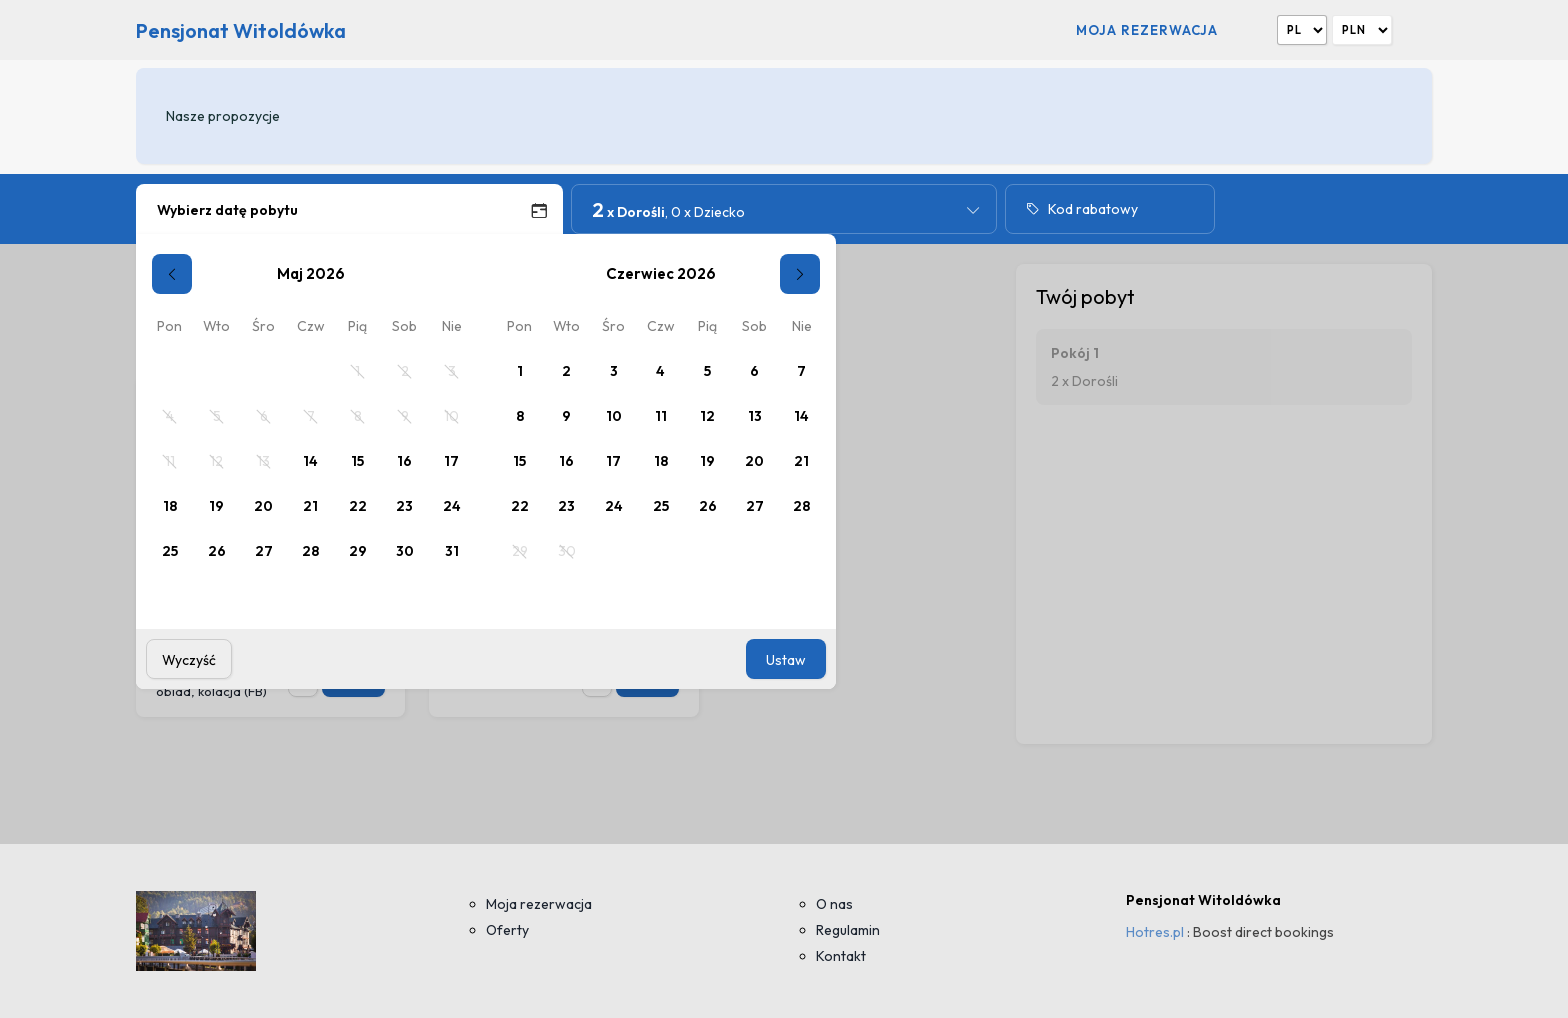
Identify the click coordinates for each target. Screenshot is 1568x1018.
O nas (834, 904)
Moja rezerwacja (1147, 30)
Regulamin (848, 930)
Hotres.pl (1155, 932)
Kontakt (841, 956)
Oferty (507, 930)
